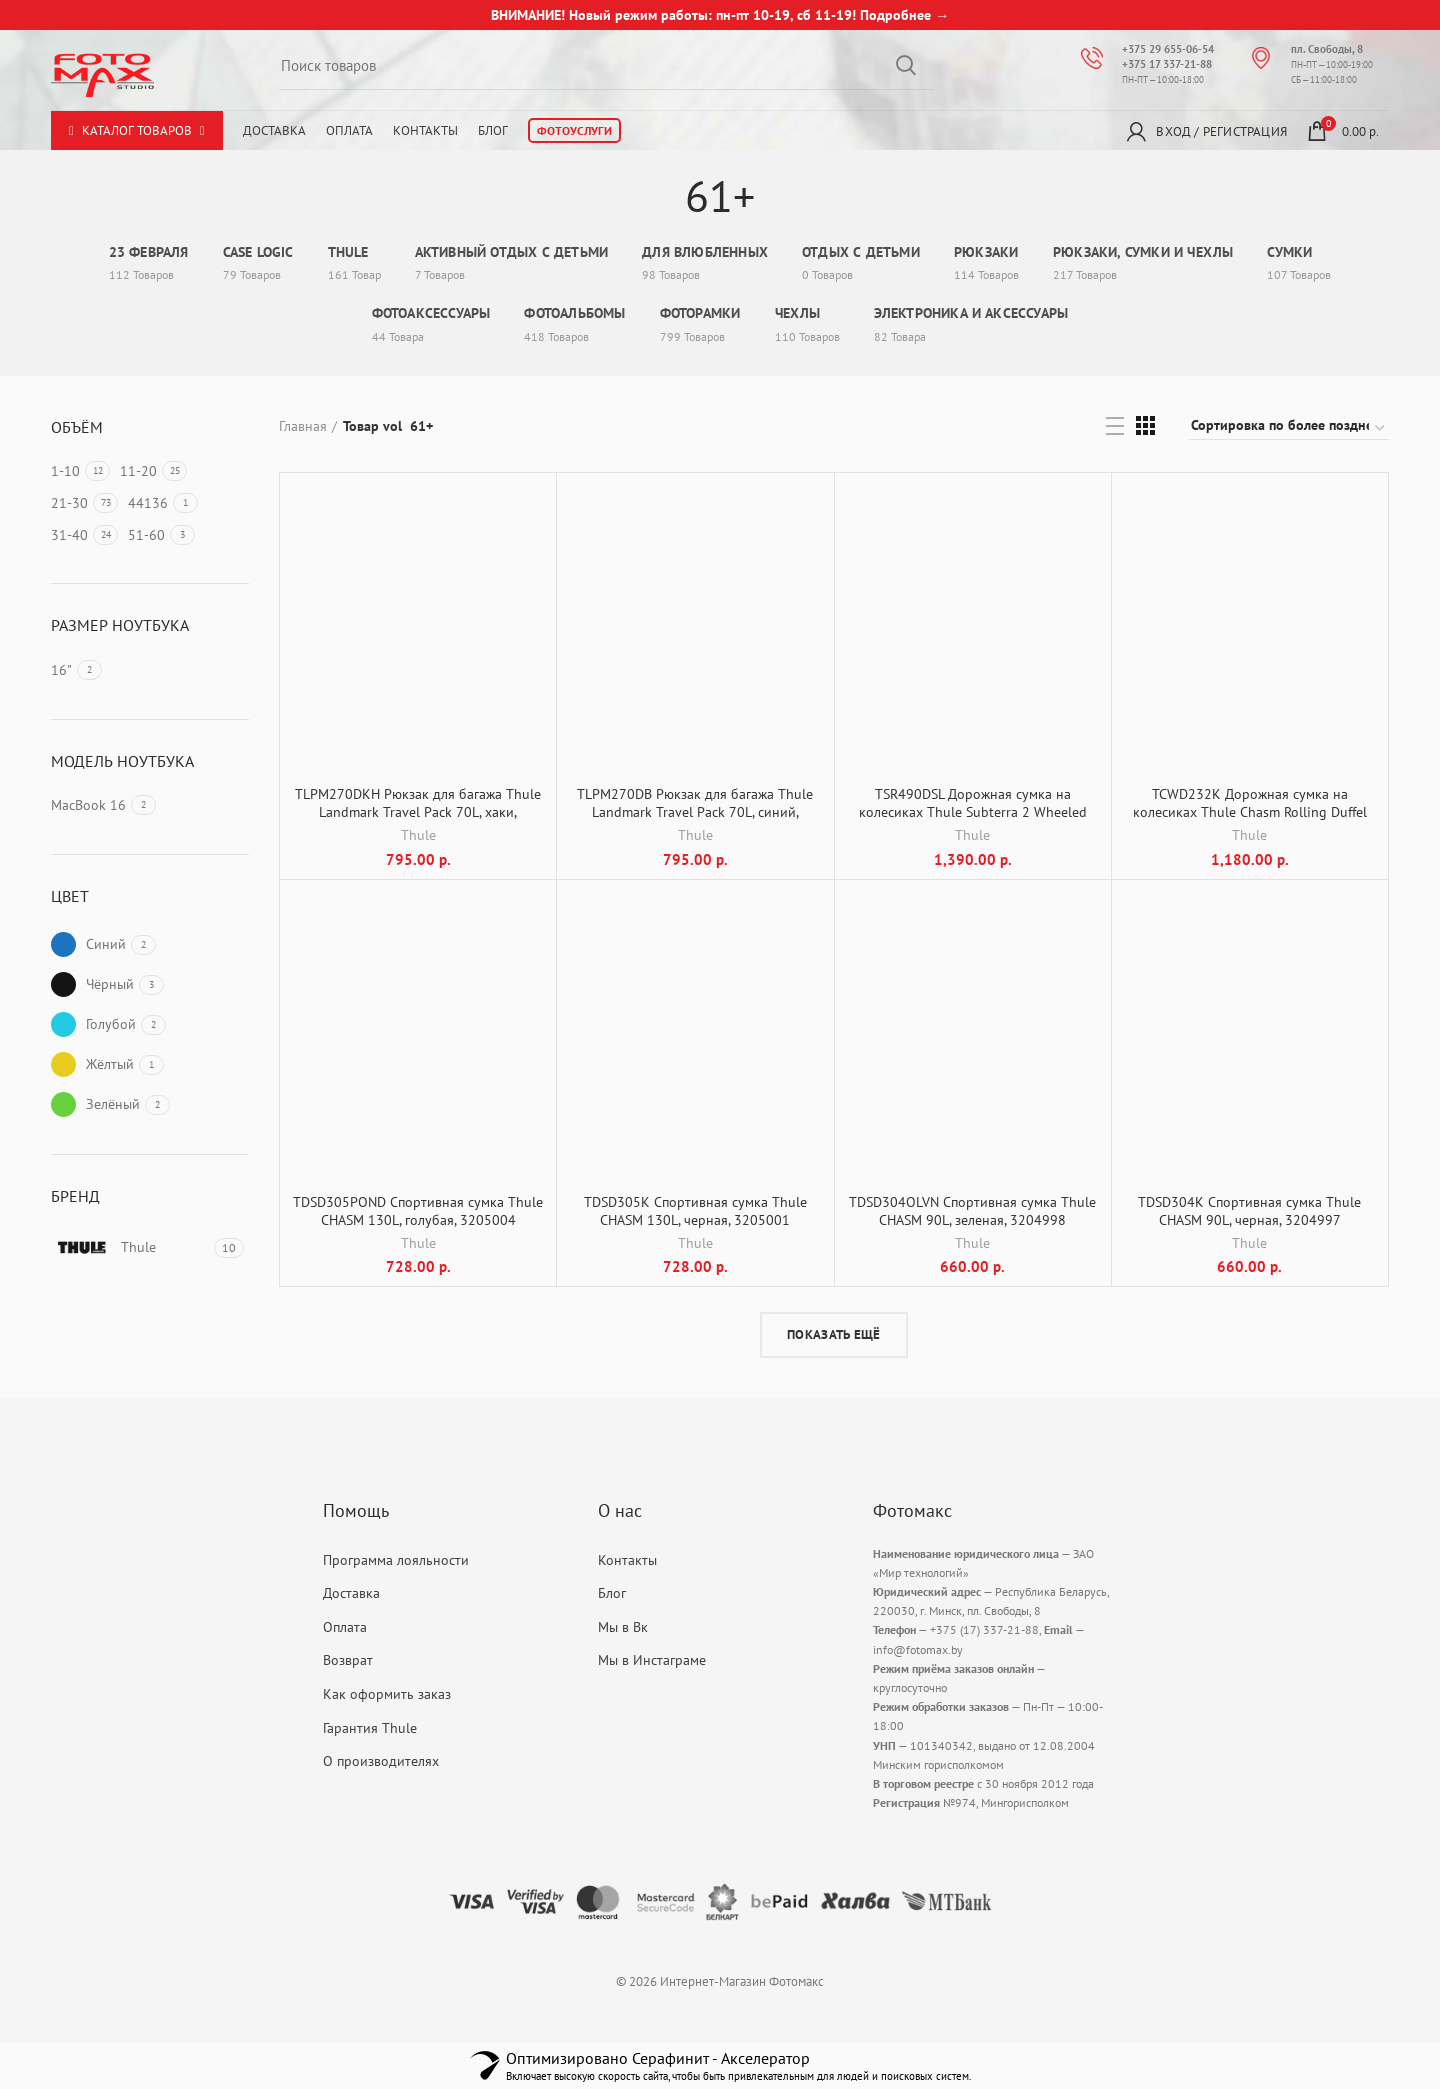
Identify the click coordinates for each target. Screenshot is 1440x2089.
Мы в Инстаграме (652, 1660)
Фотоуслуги (574, 130)
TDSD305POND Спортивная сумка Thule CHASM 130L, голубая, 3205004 (418, 1211)
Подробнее (895, 15)
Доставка (274, 130)
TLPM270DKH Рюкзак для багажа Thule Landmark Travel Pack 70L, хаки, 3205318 (418, 812)
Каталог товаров (137, 130)
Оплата (349, 130)
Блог (493, 130)
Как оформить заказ (387, 1694)
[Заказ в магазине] (1289, 428)
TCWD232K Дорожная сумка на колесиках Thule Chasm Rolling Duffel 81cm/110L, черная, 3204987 (1250, 812)
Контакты (425, 130)
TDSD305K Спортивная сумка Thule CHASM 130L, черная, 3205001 (695, 1211)
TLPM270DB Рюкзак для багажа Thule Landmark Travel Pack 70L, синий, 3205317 (695, 812)
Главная (303, 426)
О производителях (381, 1761)
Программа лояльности (396, 1560)
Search (906, 65)
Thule (418, 835)
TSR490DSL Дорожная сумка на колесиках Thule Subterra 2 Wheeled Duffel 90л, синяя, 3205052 (973, 812)
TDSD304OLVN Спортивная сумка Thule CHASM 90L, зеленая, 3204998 (972, 1211)
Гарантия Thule (370, 1728)
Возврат (348, 1660)
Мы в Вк (623, 1627)
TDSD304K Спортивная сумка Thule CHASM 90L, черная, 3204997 (1249, 1211)
